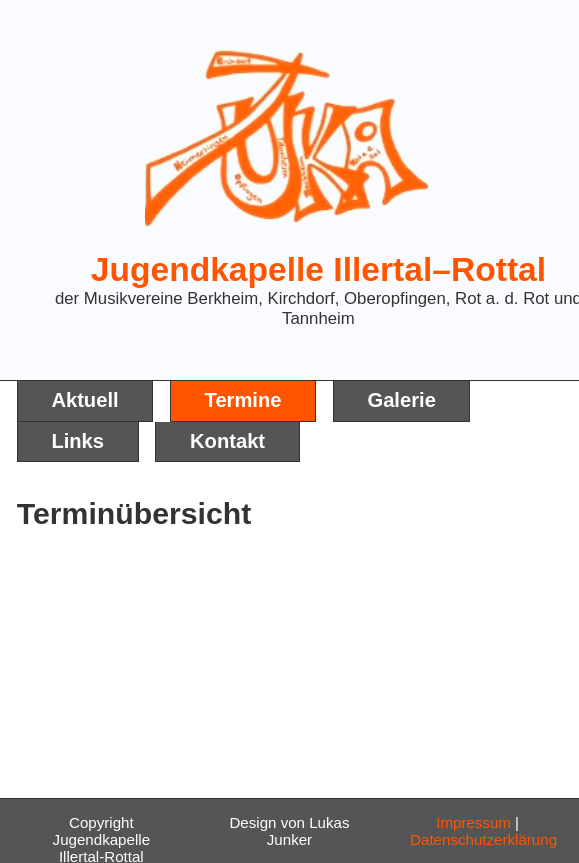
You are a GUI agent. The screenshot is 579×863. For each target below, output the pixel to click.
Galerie (401, 400)
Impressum (473, 822)
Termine (243, 400)
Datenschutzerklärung (483, 839)
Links (77, 441)
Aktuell (84, 400)
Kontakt (227, 441)
